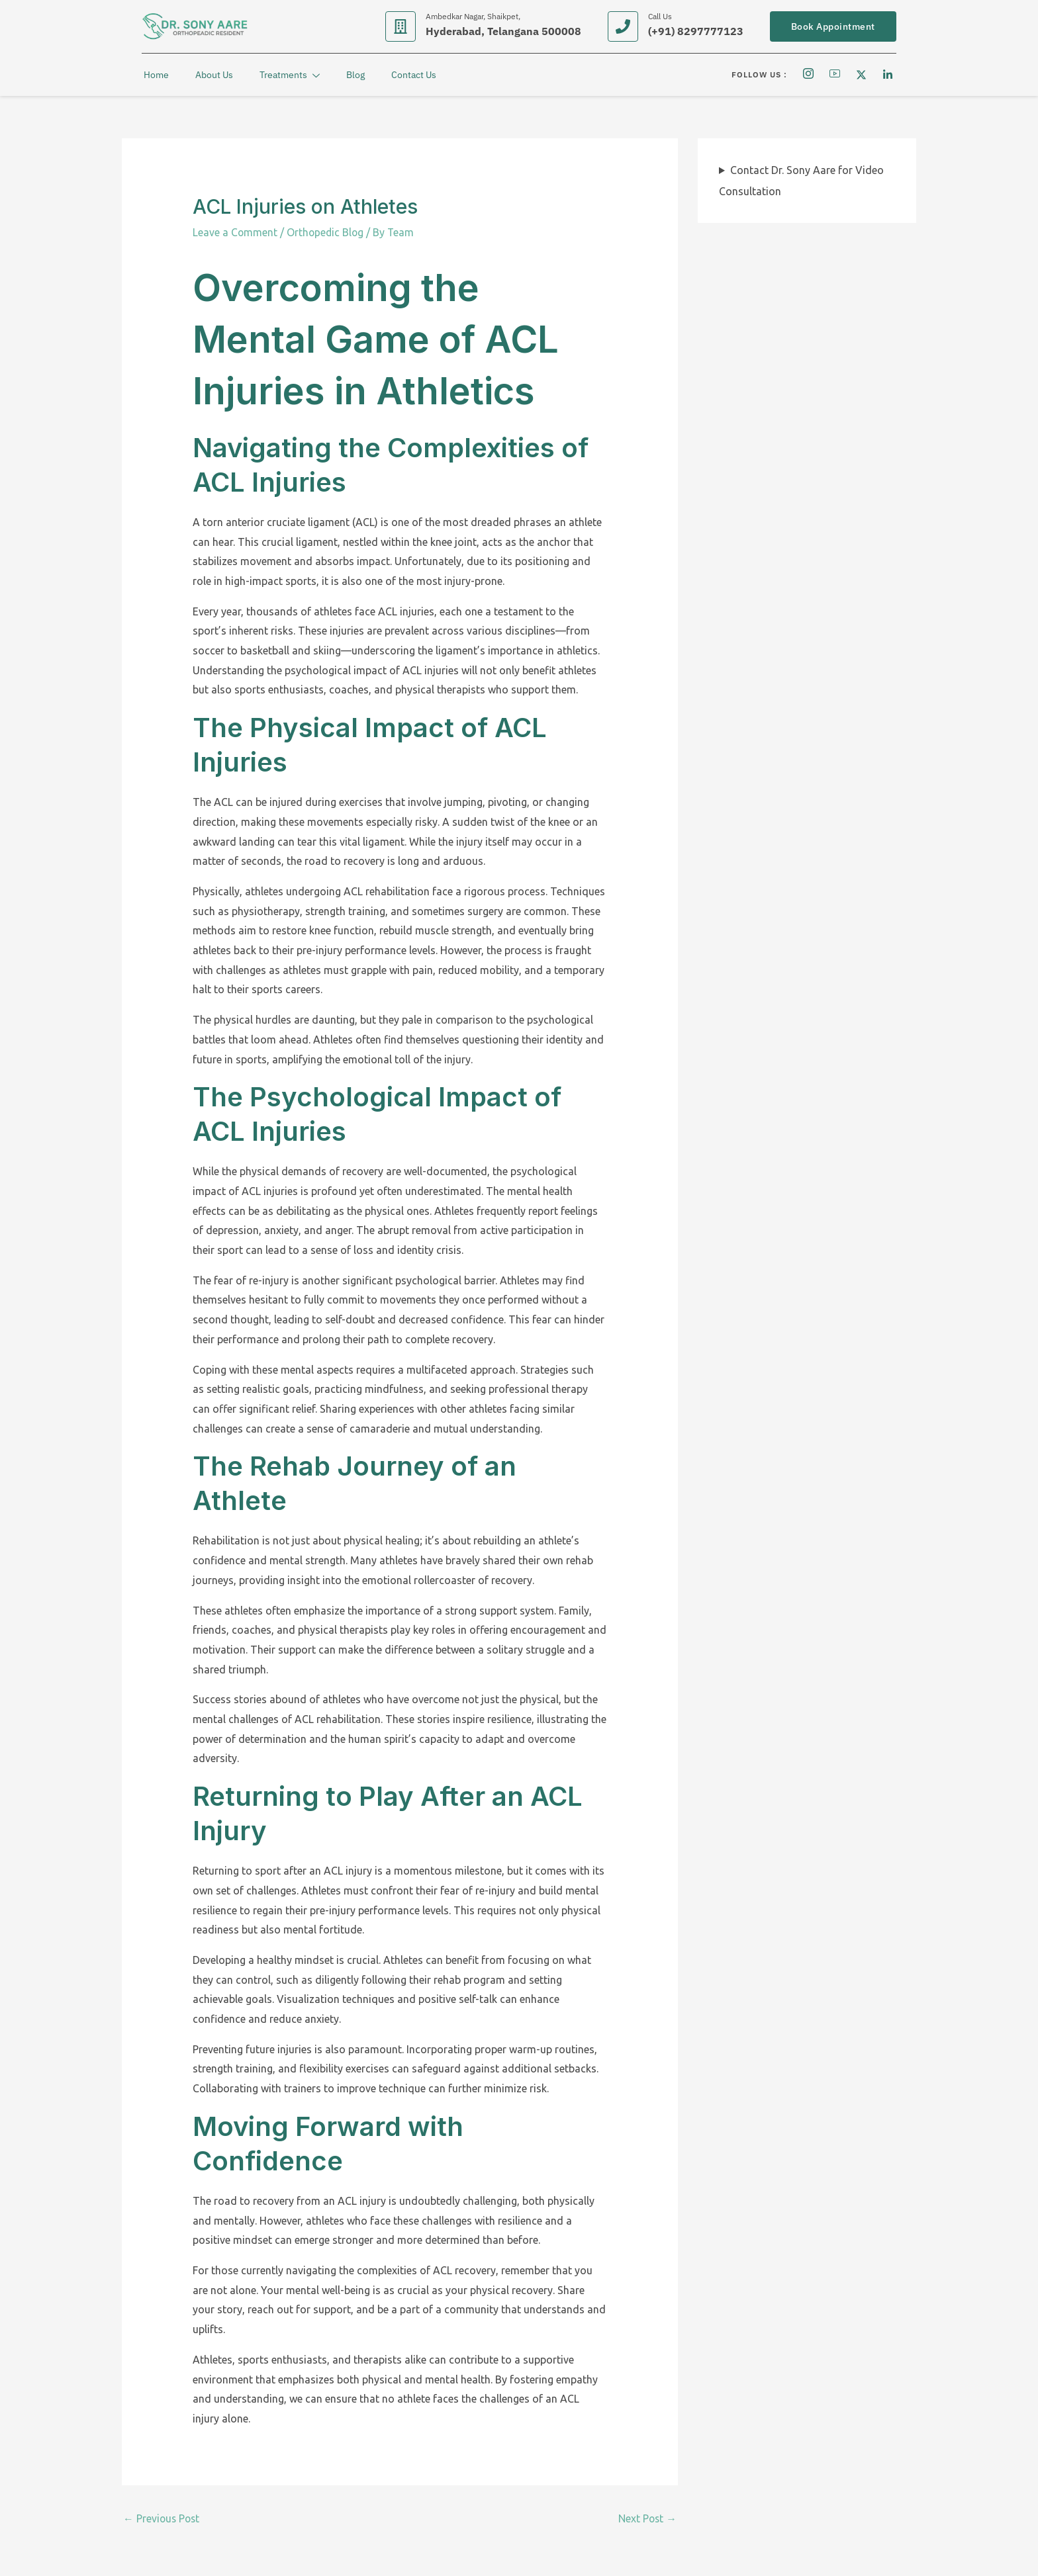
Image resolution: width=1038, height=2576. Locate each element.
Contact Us (411, 75)
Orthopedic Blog (326, 232)
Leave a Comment (235, 232)
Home (154, 75)
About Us (212, 75)
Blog (353, 75)
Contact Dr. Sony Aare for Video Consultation (801, 180)
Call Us (660, 16)
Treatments (288, 76)
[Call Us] (623, 26)
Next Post (647, 2519)
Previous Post (162, 2519)
